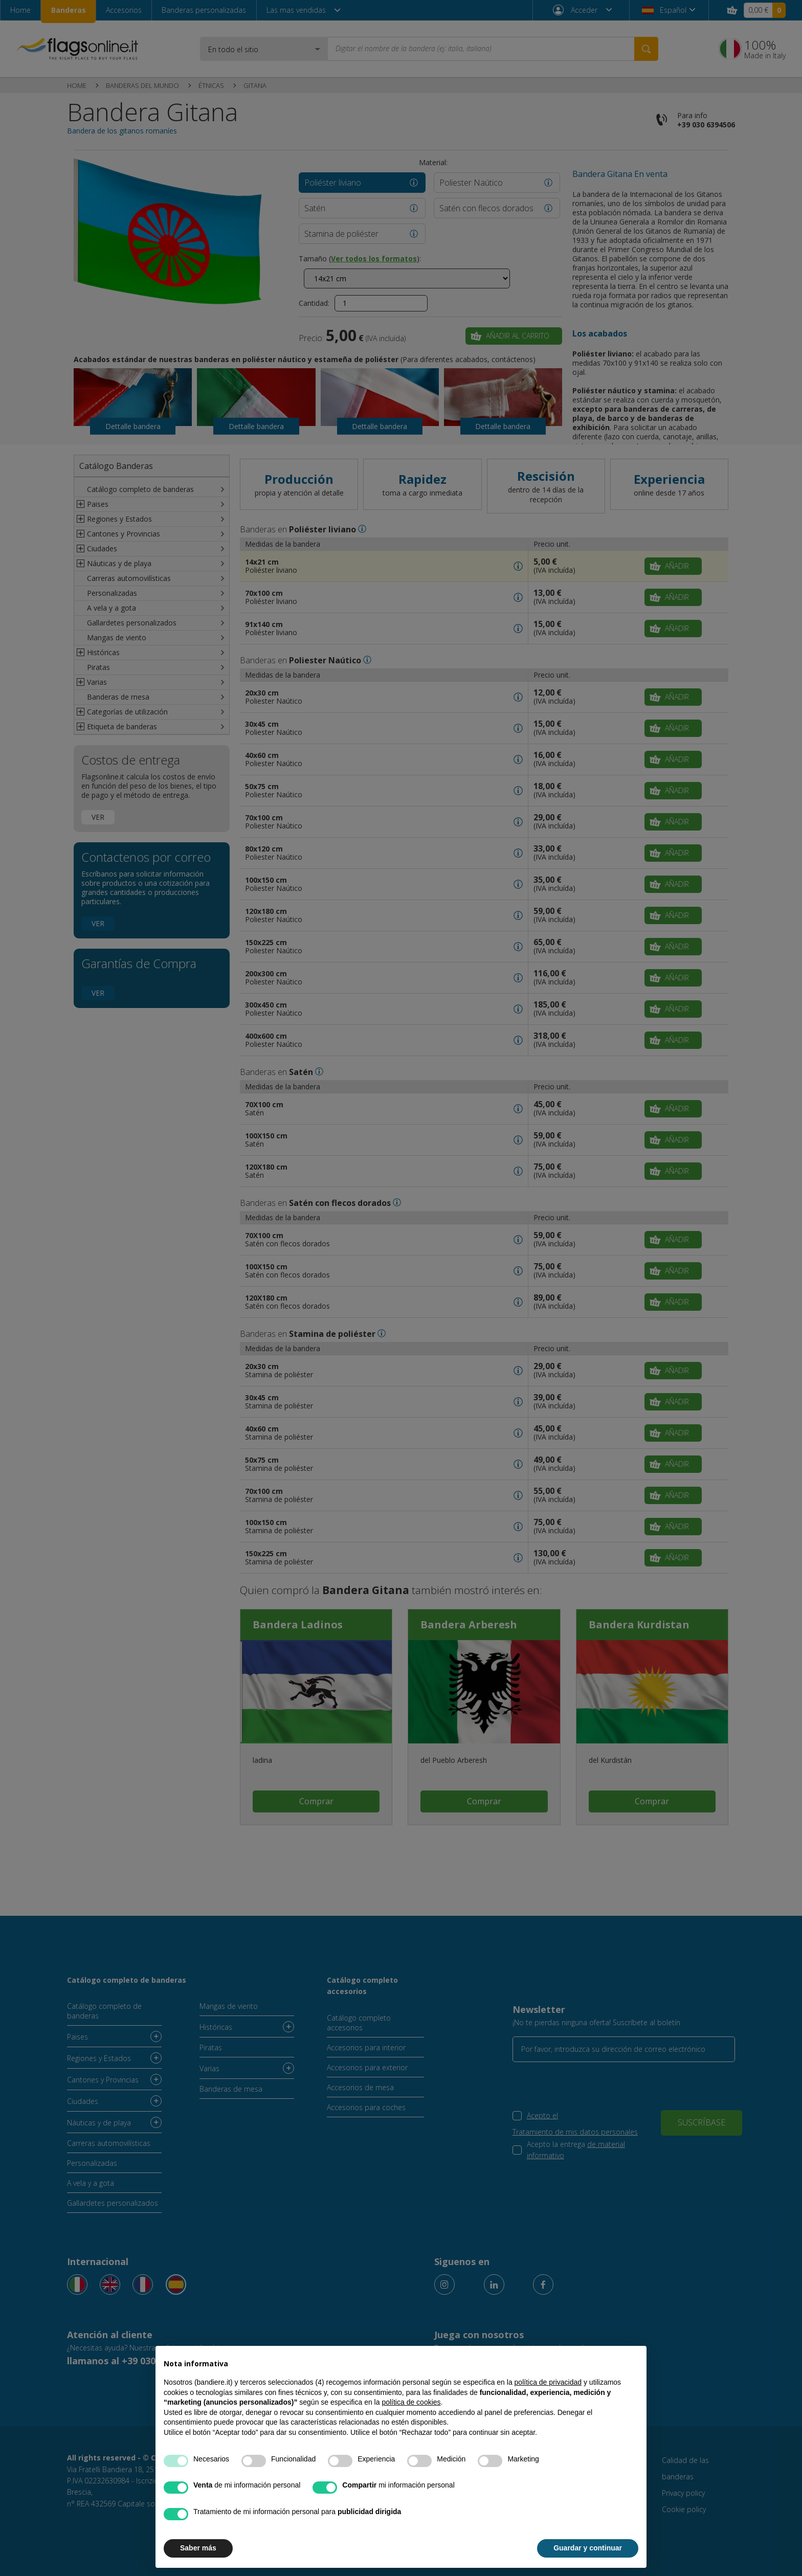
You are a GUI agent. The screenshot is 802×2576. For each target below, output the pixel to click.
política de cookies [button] (411, 2402)
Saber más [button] (198, 2548)
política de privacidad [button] (548, 2382)
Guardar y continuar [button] (587, 2548)
